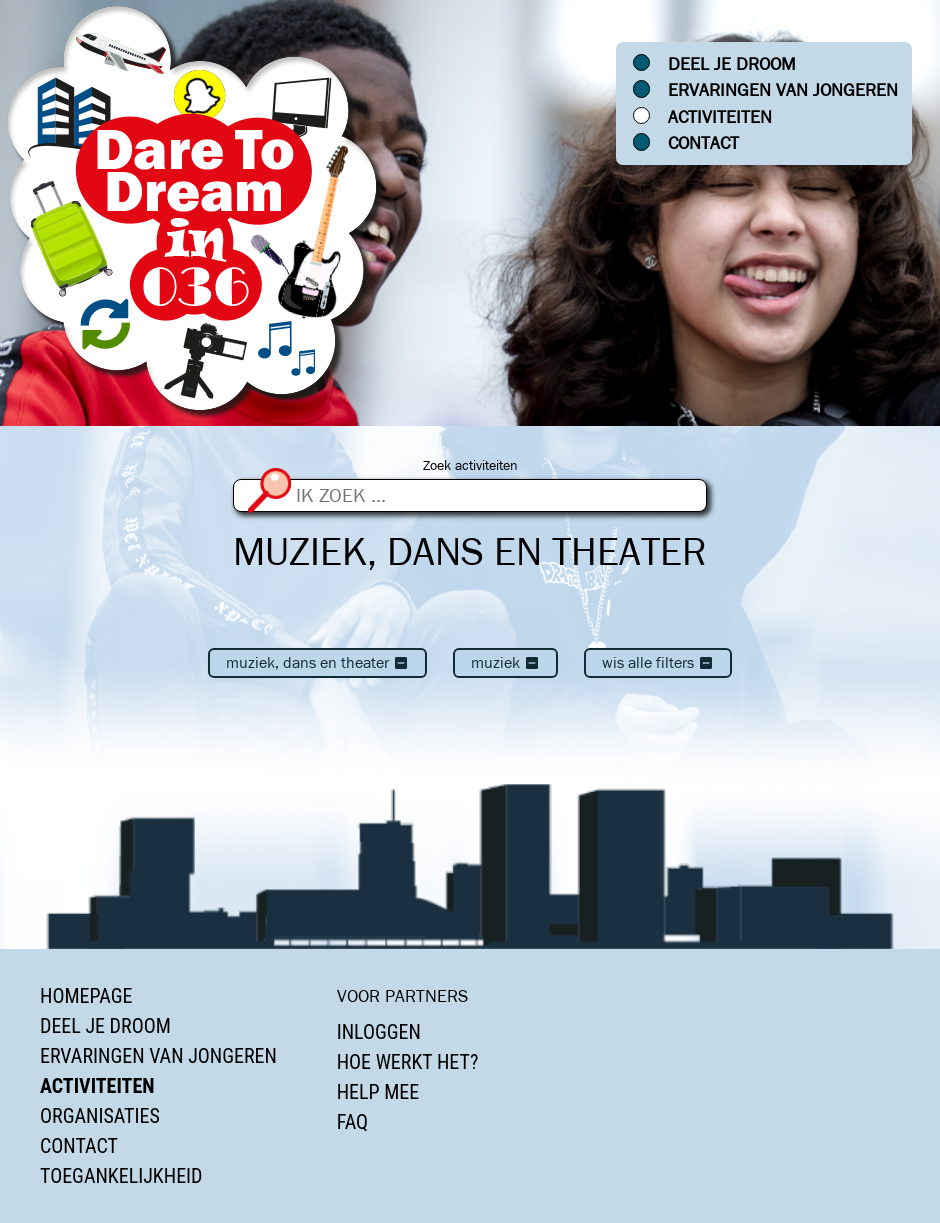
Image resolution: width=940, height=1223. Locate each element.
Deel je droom (732, 64)
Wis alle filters (658, 662)
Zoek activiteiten (470, 465)
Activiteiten (720, 117)
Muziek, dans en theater (317, 662)
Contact (703, 143)
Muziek (505, 662)
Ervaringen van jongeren (783, 90)
